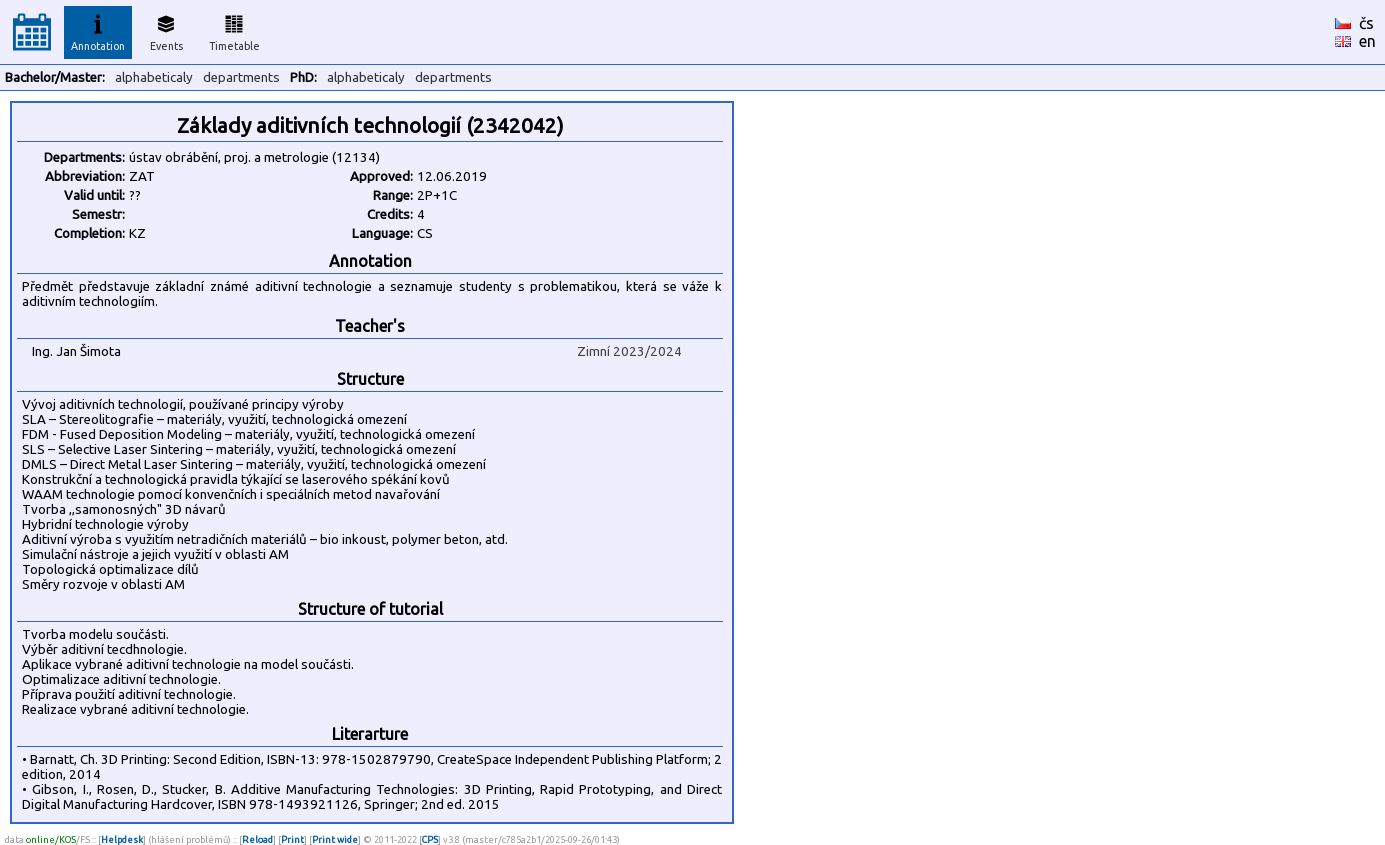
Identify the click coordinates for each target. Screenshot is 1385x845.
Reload (257, 839)
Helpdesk (122, 839)
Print (292, 839)
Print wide (335, 839)
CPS (430, 839)
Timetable (234, 30)
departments (241, 77)
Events (166, 30)
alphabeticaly (154, 77)
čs (1366, 23)
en (1367, 41)
